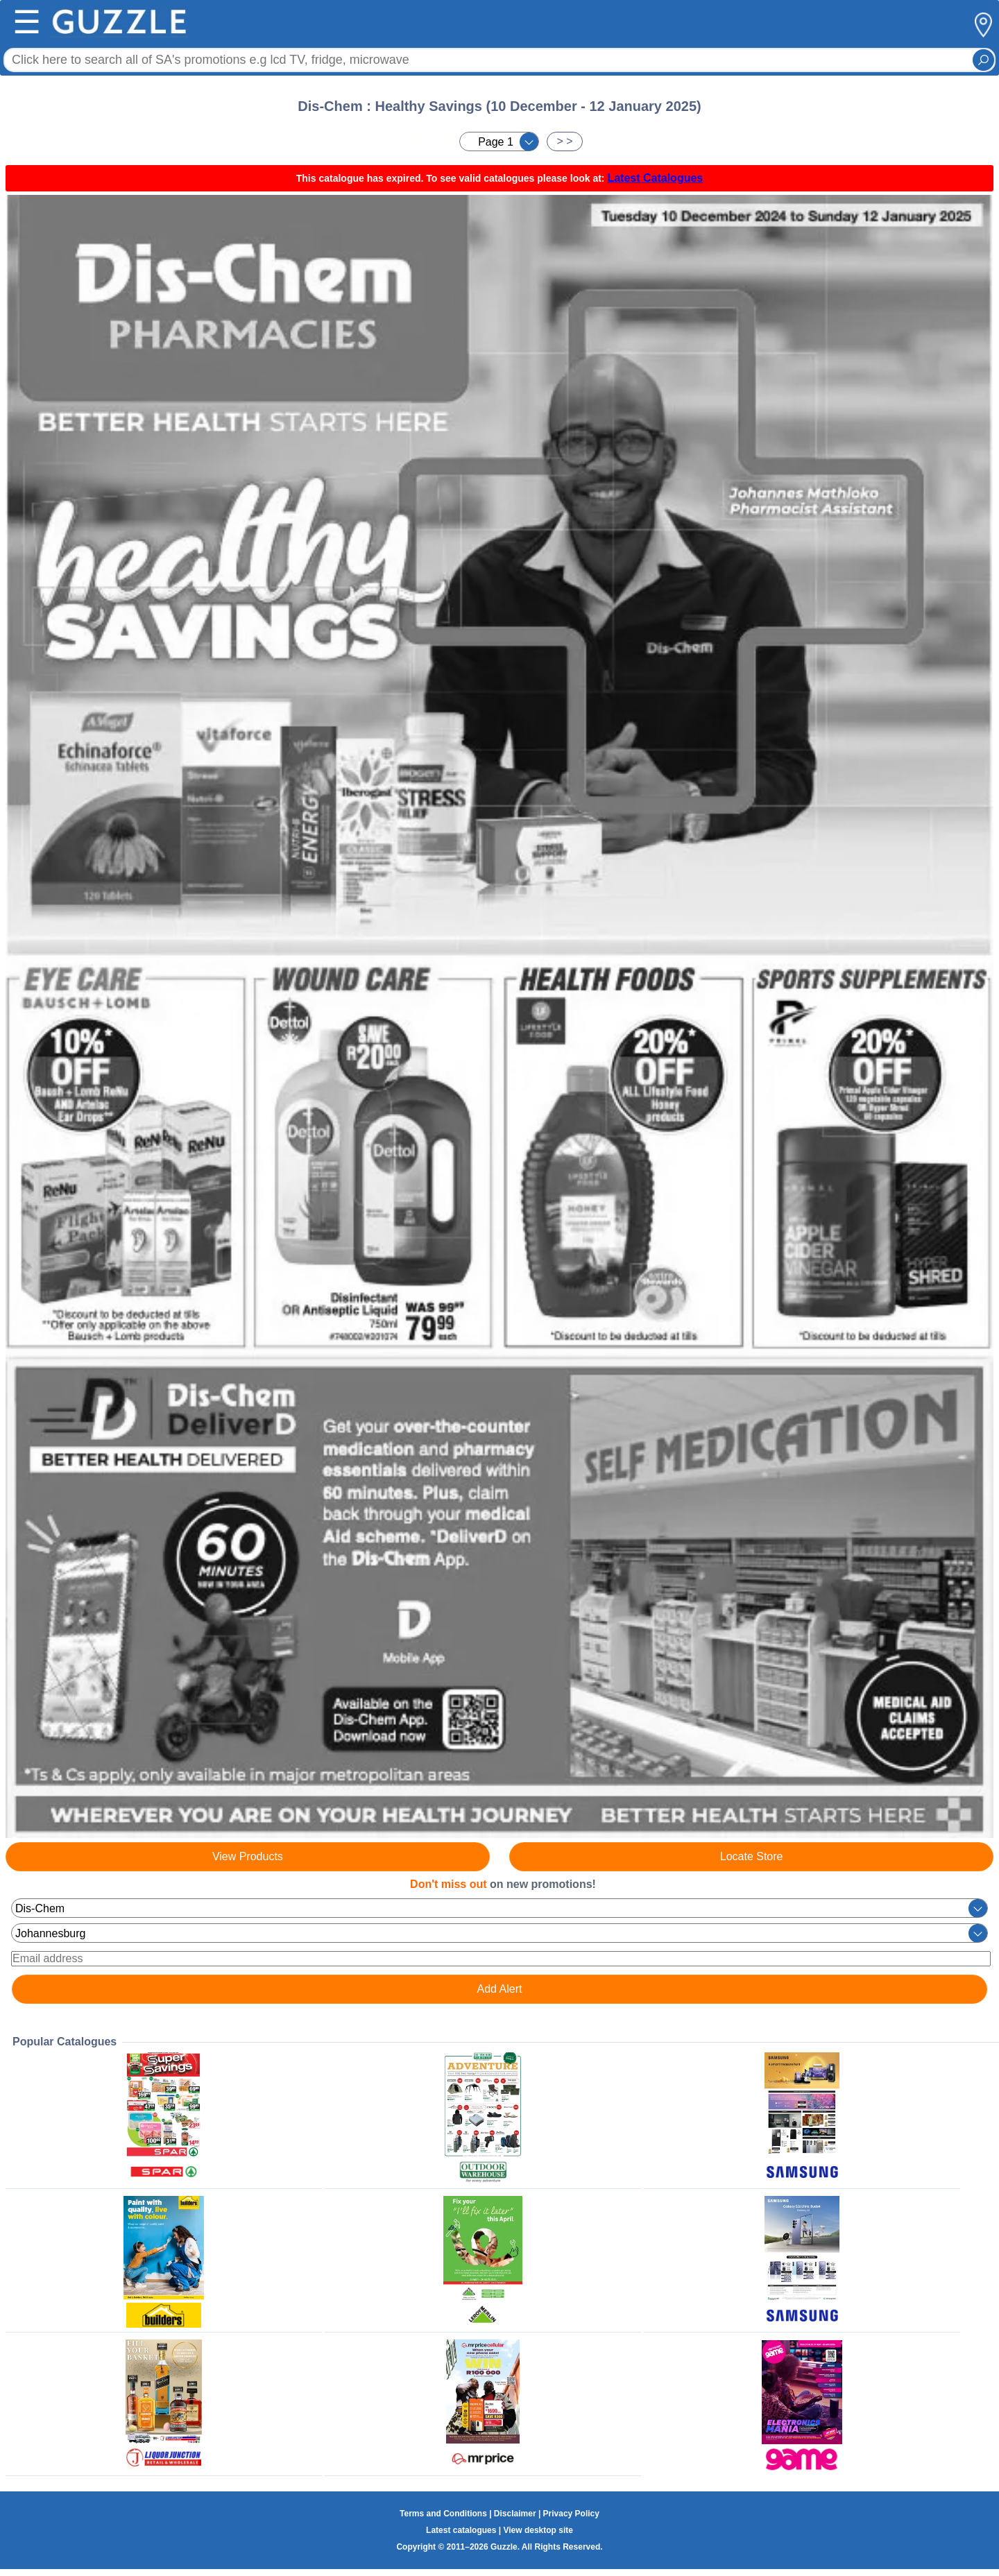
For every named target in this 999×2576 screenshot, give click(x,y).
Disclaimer (515, 2513)
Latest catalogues (461, 2530)
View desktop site (537, 2530)
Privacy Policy (571, 2513)
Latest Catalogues (655, 178)
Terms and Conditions (443, 2513)
